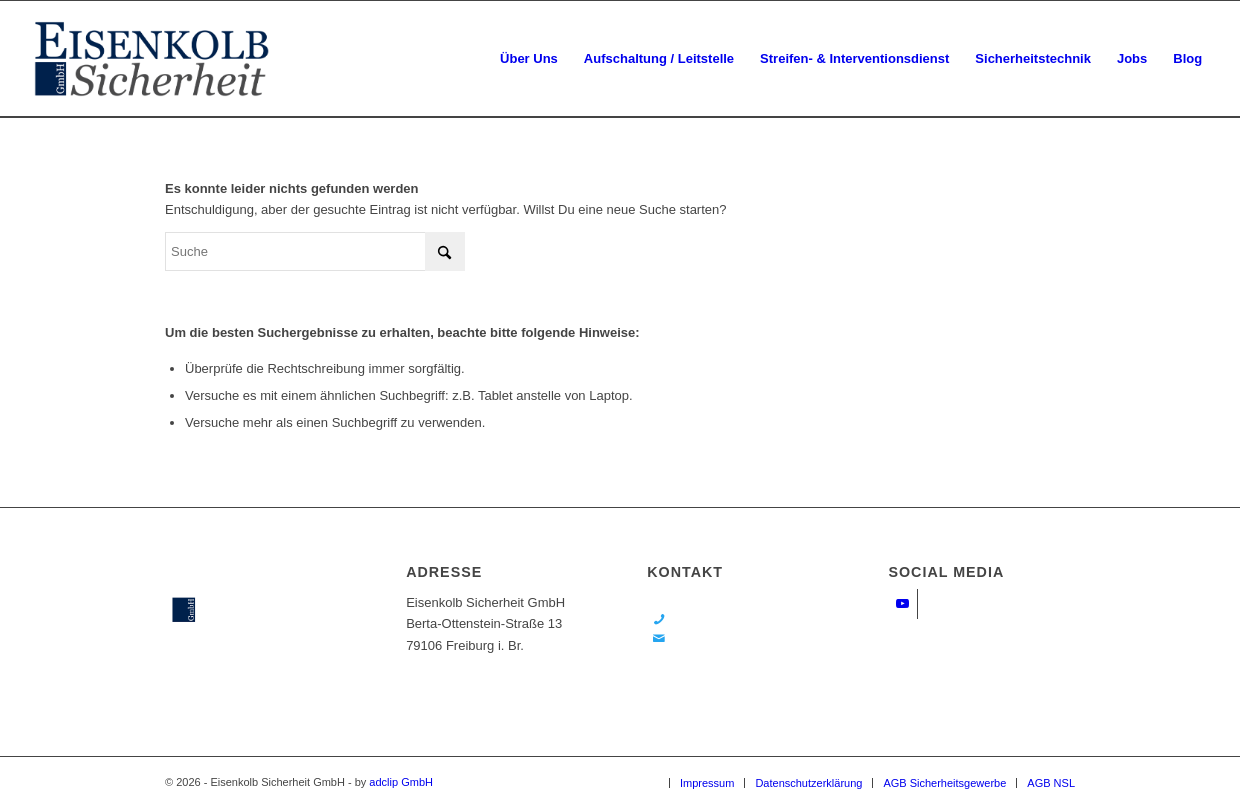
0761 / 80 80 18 (716, 619)
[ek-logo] (151, 59)
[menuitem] (529, 59)
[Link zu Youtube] (902, 604)
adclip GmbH (401, 782)
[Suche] (315, 251)
